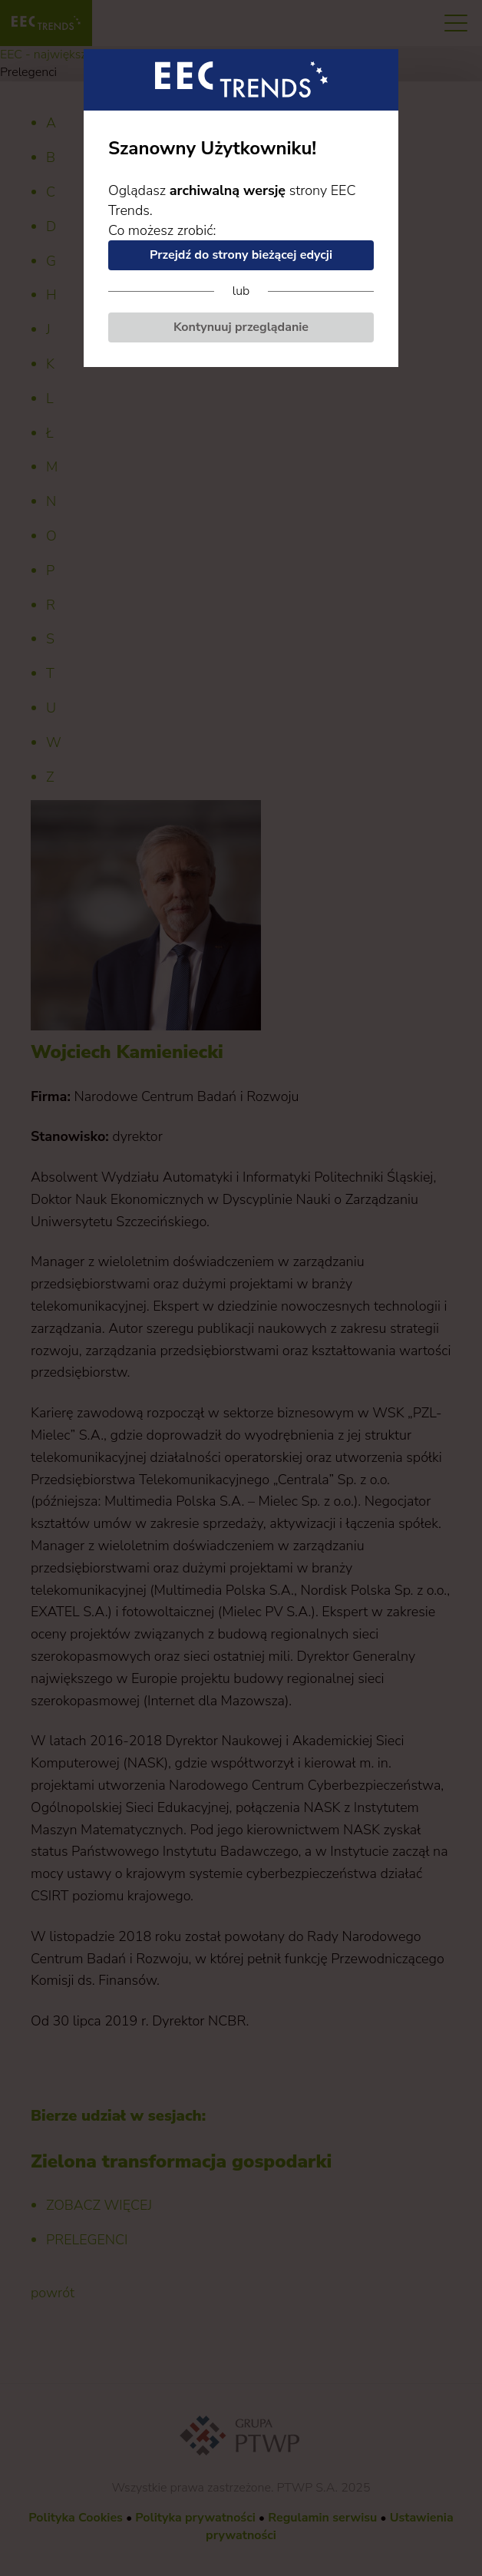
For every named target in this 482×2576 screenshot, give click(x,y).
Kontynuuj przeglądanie (241, 327)
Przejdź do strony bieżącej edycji (241, 254)
